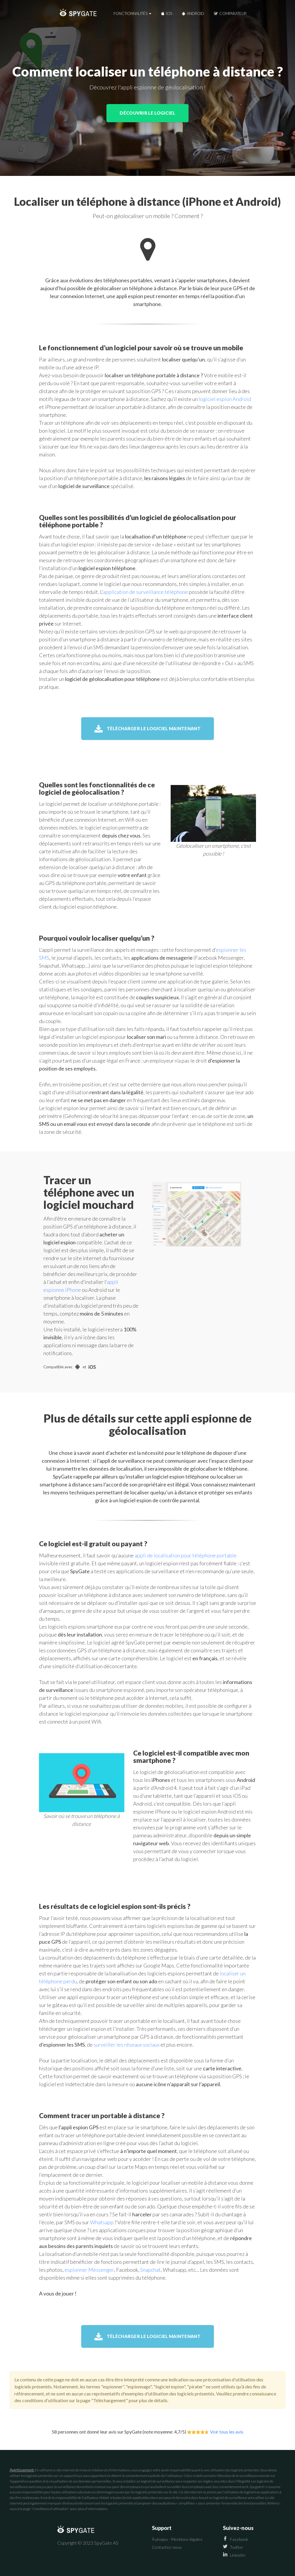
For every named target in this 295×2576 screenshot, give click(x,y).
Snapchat (150, 2269)
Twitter (233, 2547)
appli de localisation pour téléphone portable (186, 1555)
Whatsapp (101, 2222)
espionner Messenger (89, 2269)
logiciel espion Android (225, 399)
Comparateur (230, 13)
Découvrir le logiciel (147, 112)
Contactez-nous (167, 2547)
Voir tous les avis (226, 2431)
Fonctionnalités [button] (132, 13)
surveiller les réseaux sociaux (127, 2044)
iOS (166, 13)
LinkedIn (234, 2555)
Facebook (235, 2539)
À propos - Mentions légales (177, 2539)
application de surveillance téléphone (145, 592)
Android (193, 13)
